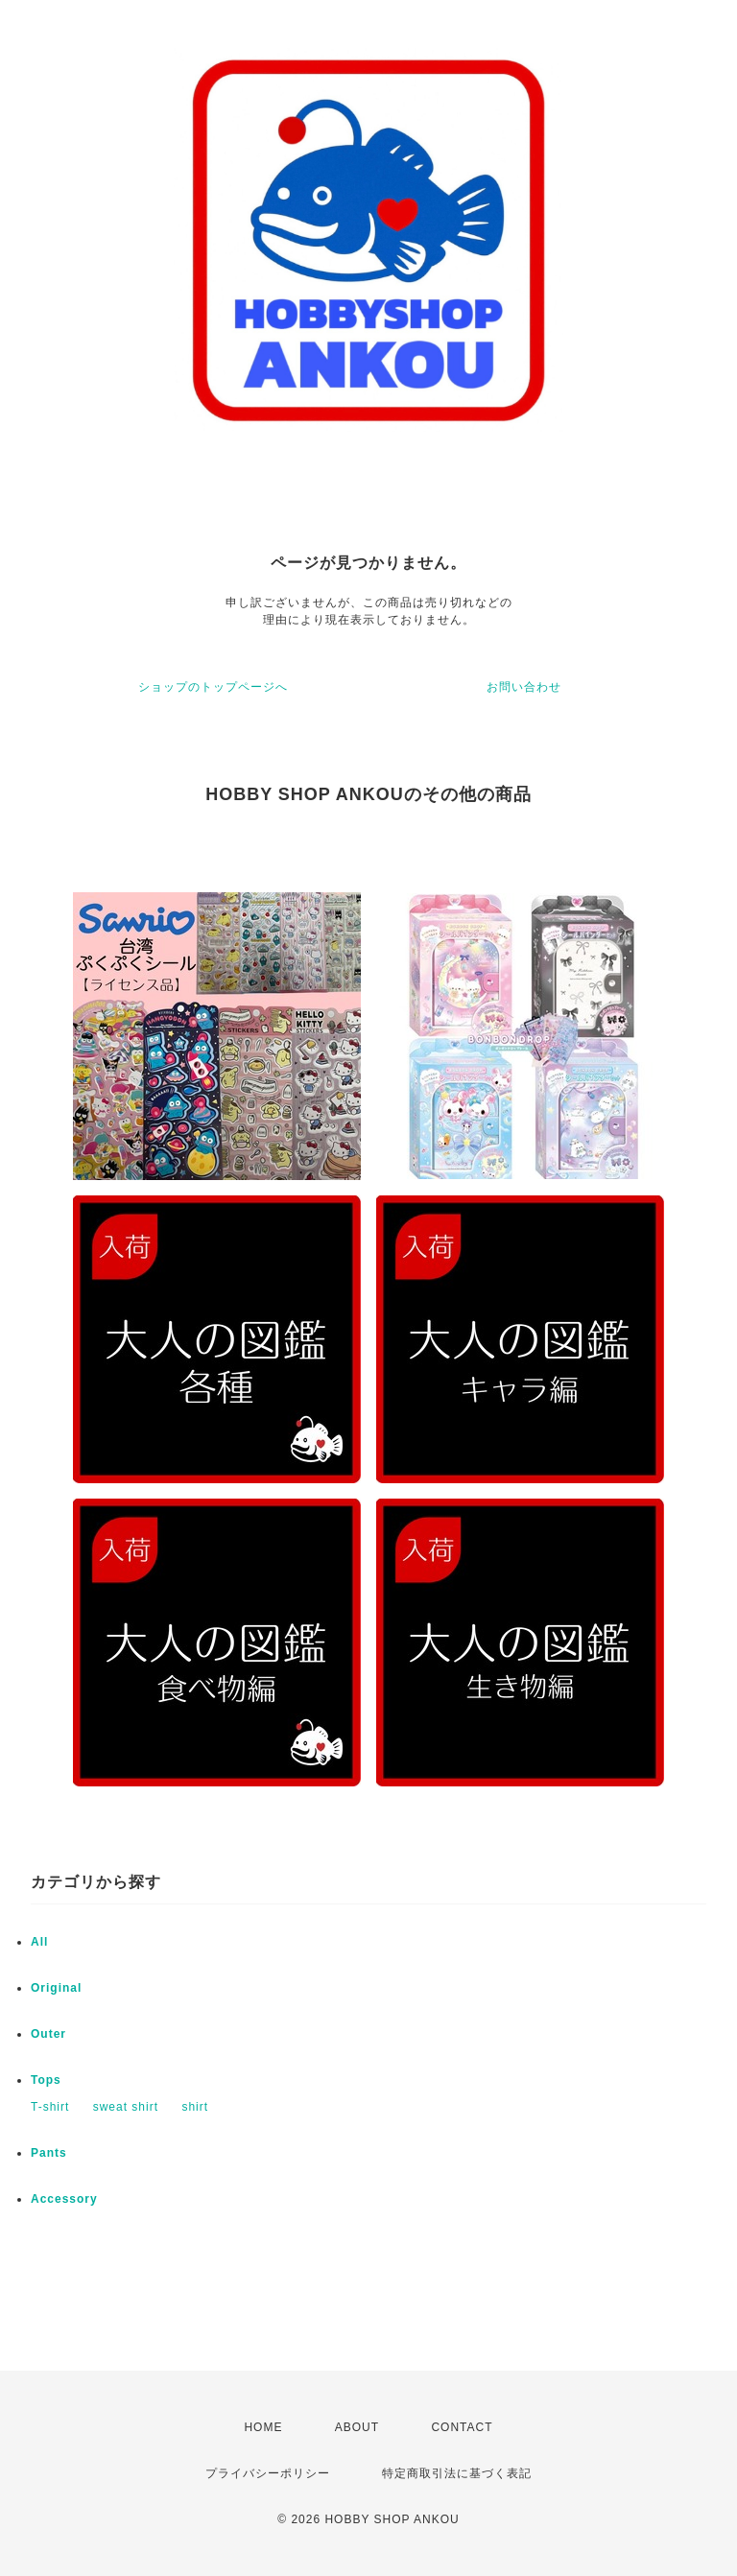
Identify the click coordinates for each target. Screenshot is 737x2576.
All (39, 1942)
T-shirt (50, 2107)
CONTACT (461, 2427)
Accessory (64, 2199)
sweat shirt (125, 2107)
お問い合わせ (524, 687)
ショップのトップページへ (213, 687)
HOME (263, 2427)
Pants (49, 2153)
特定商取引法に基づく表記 (457, 2473)
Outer (48, 2034)
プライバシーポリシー (267, 2473)
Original (56, 1988)
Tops (46, 2080)
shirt (194, 2107)
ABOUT (357, 2427)
